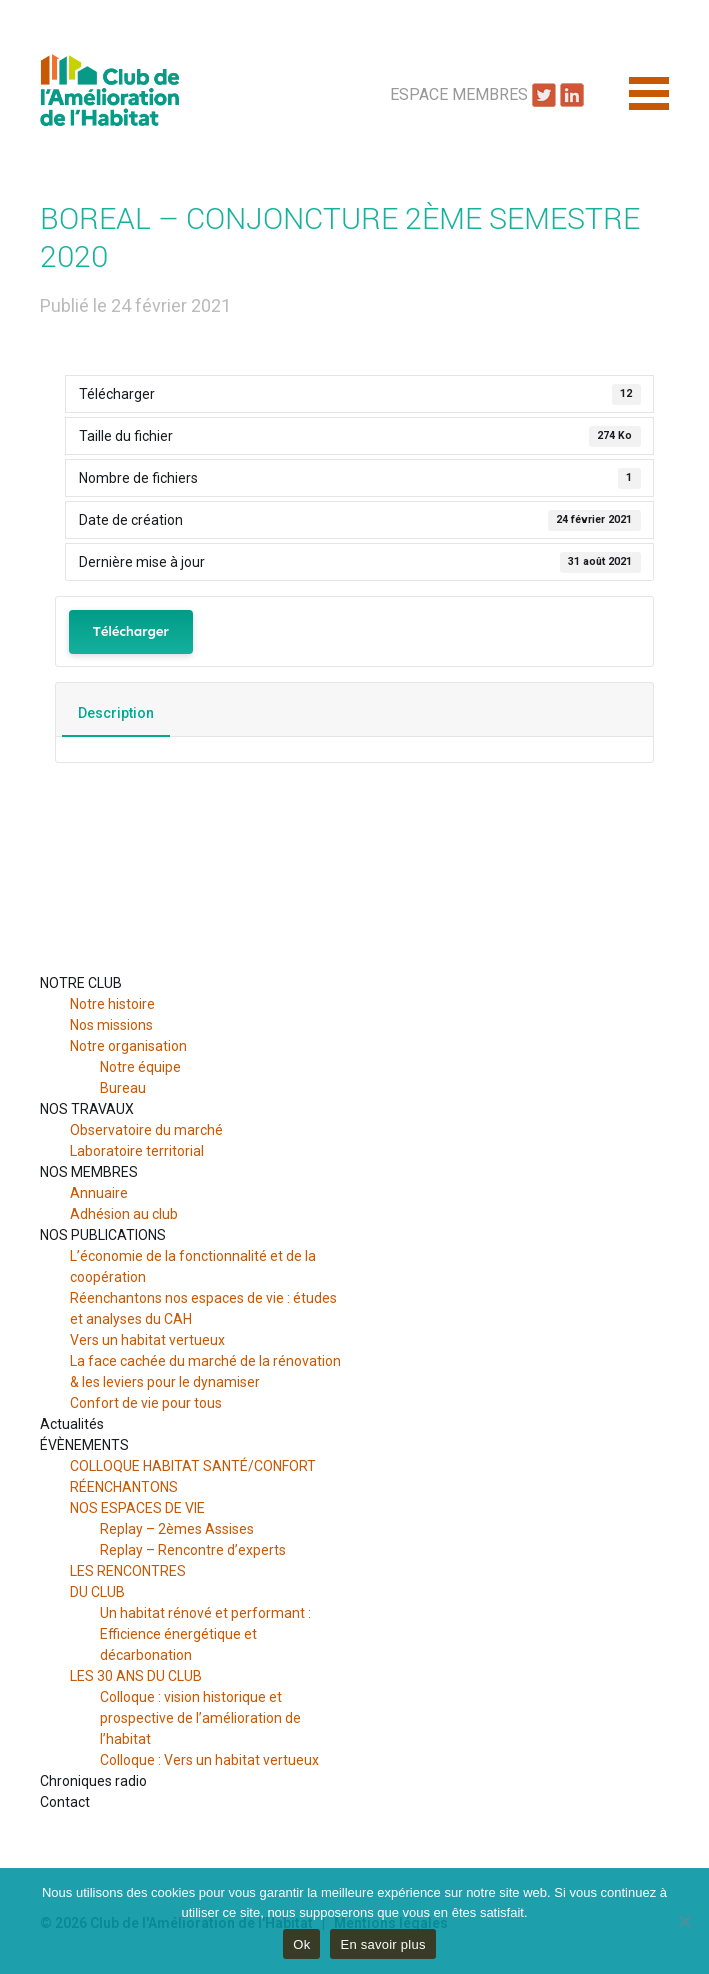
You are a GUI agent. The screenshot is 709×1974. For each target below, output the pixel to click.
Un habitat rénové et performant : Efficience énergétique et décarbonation (205, 1634)
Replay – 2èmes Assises (177, 1529)
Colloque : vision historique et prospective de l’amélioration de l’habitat (200, 1718)
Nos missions (111, 1025)
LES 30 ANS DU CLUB (136, 1676)
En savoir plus (382, 1944)
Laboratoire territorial (137, 1151)
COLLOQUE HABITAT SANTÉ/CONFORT (193, 1466)
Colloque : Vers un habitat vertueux (209, 1760)
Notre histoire (112, 1004)
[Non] (684, 1921)
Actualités (72, 1424)
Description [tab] (116, 713)
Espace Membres (459, 94)
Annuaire (99, 1193)
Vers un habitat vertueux (147, 1340)
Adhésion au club (124, 1214)
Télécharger (131, 631)
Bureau (123, 1088)
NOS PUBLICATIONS (103, 1235)
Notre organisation (128, 1046)
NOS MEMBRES (89, 1172)
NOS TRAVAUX (87, 1109)
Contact (65, 1802)
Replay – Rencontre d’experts (193, 1550)
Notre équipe (140, 1067)
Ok (301, 1944)
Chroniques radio (93, 1781)
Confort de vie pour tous (147, 1403)
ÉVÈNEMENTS (84, 1445)
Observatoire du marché (146, 1130)
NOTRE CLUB (81, 983)
